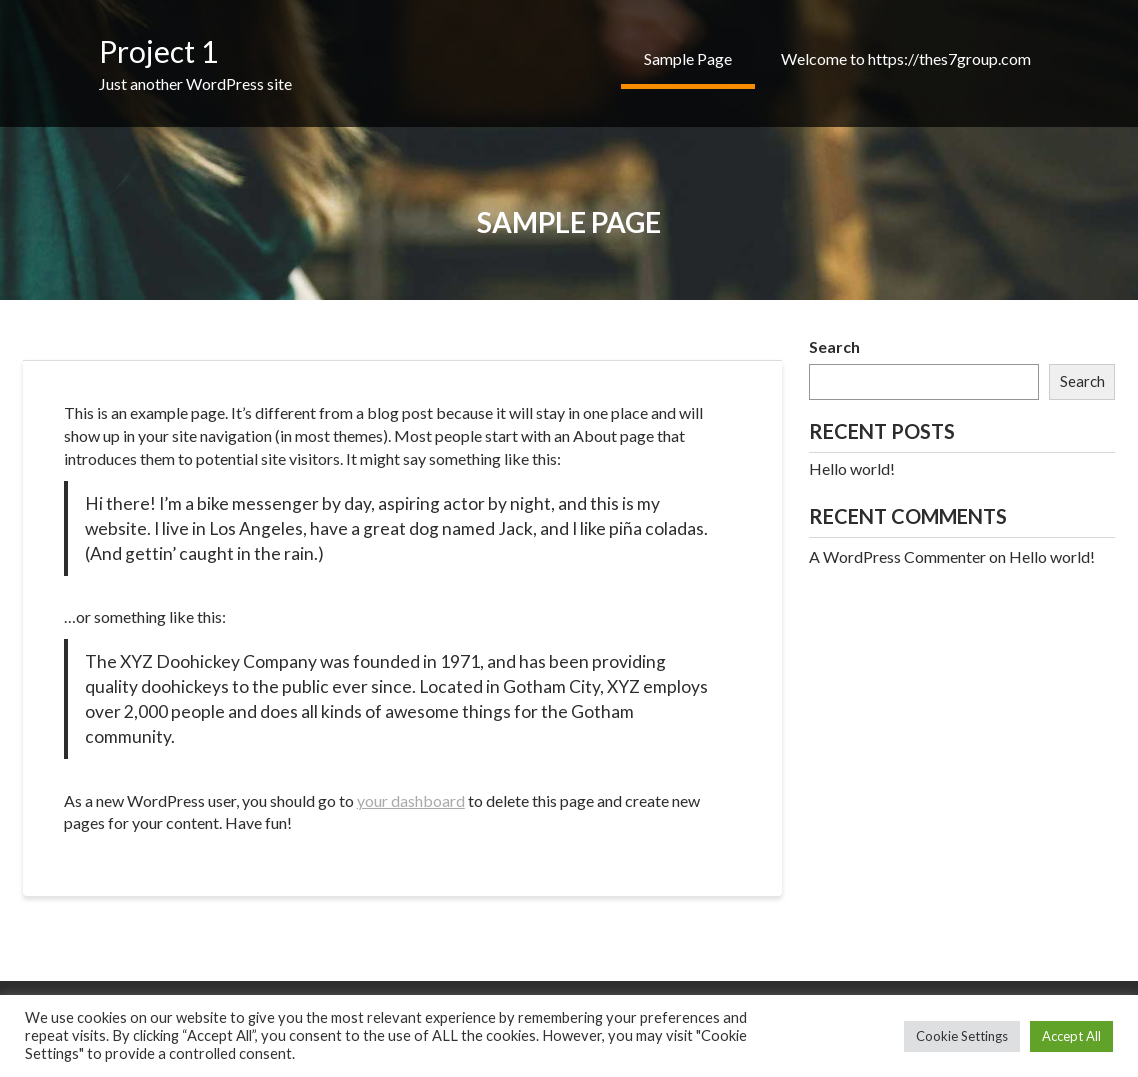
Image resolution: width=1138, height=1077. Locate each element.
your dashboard (411, 800)
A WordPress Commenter (897, 556)
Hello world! (852, 468)
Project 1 (158, 51)
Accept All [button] (1071, 1036)
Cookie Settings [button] (962, 1036)
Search (834, 346)
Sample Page (688, 58)
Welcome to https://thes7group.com (906, 58)
